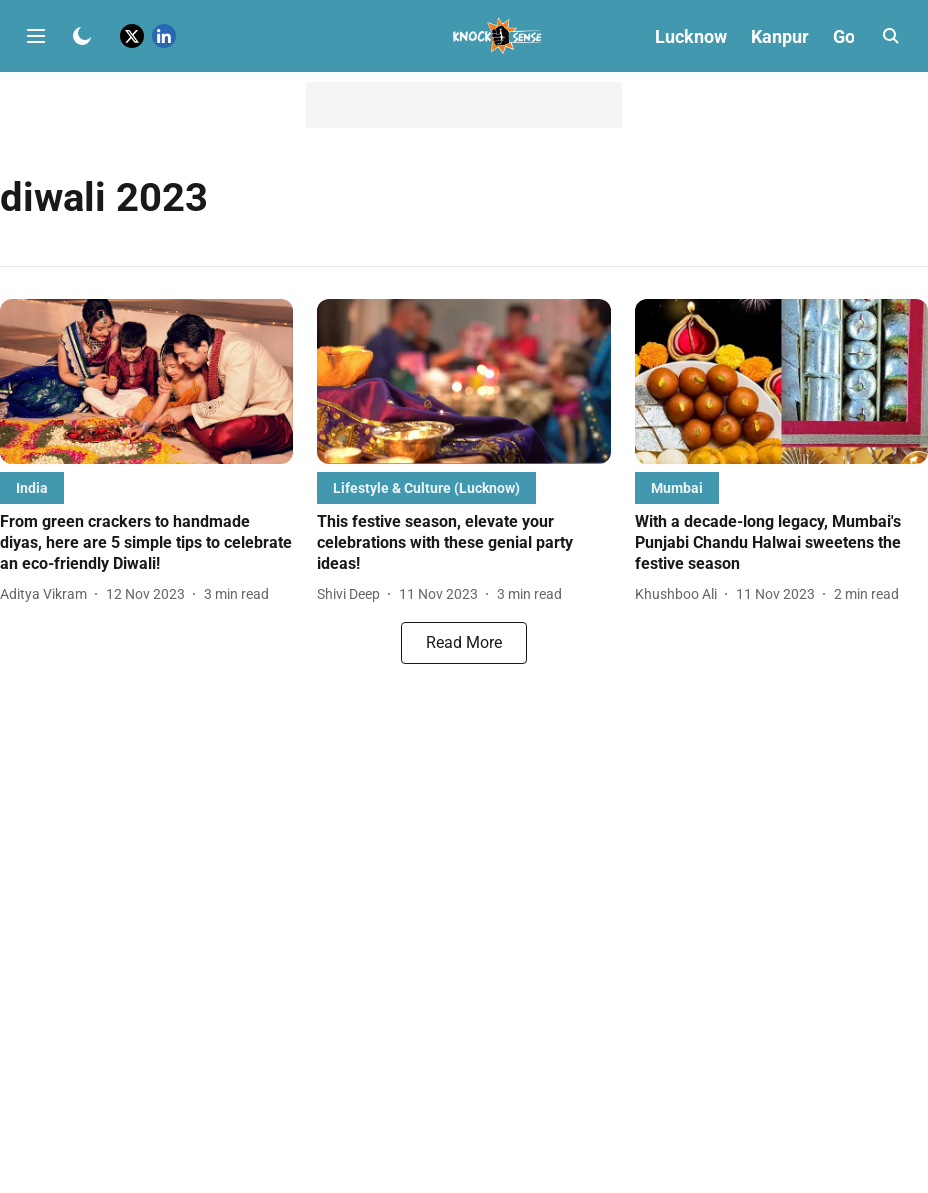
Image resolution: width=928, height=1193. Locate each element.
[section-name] (32, 487)
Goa (849, 36)
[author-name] (47, 594)
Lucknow (691, 36)
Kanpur (780, 36)
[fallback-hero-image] (146, 381)
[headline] (146, 543)
